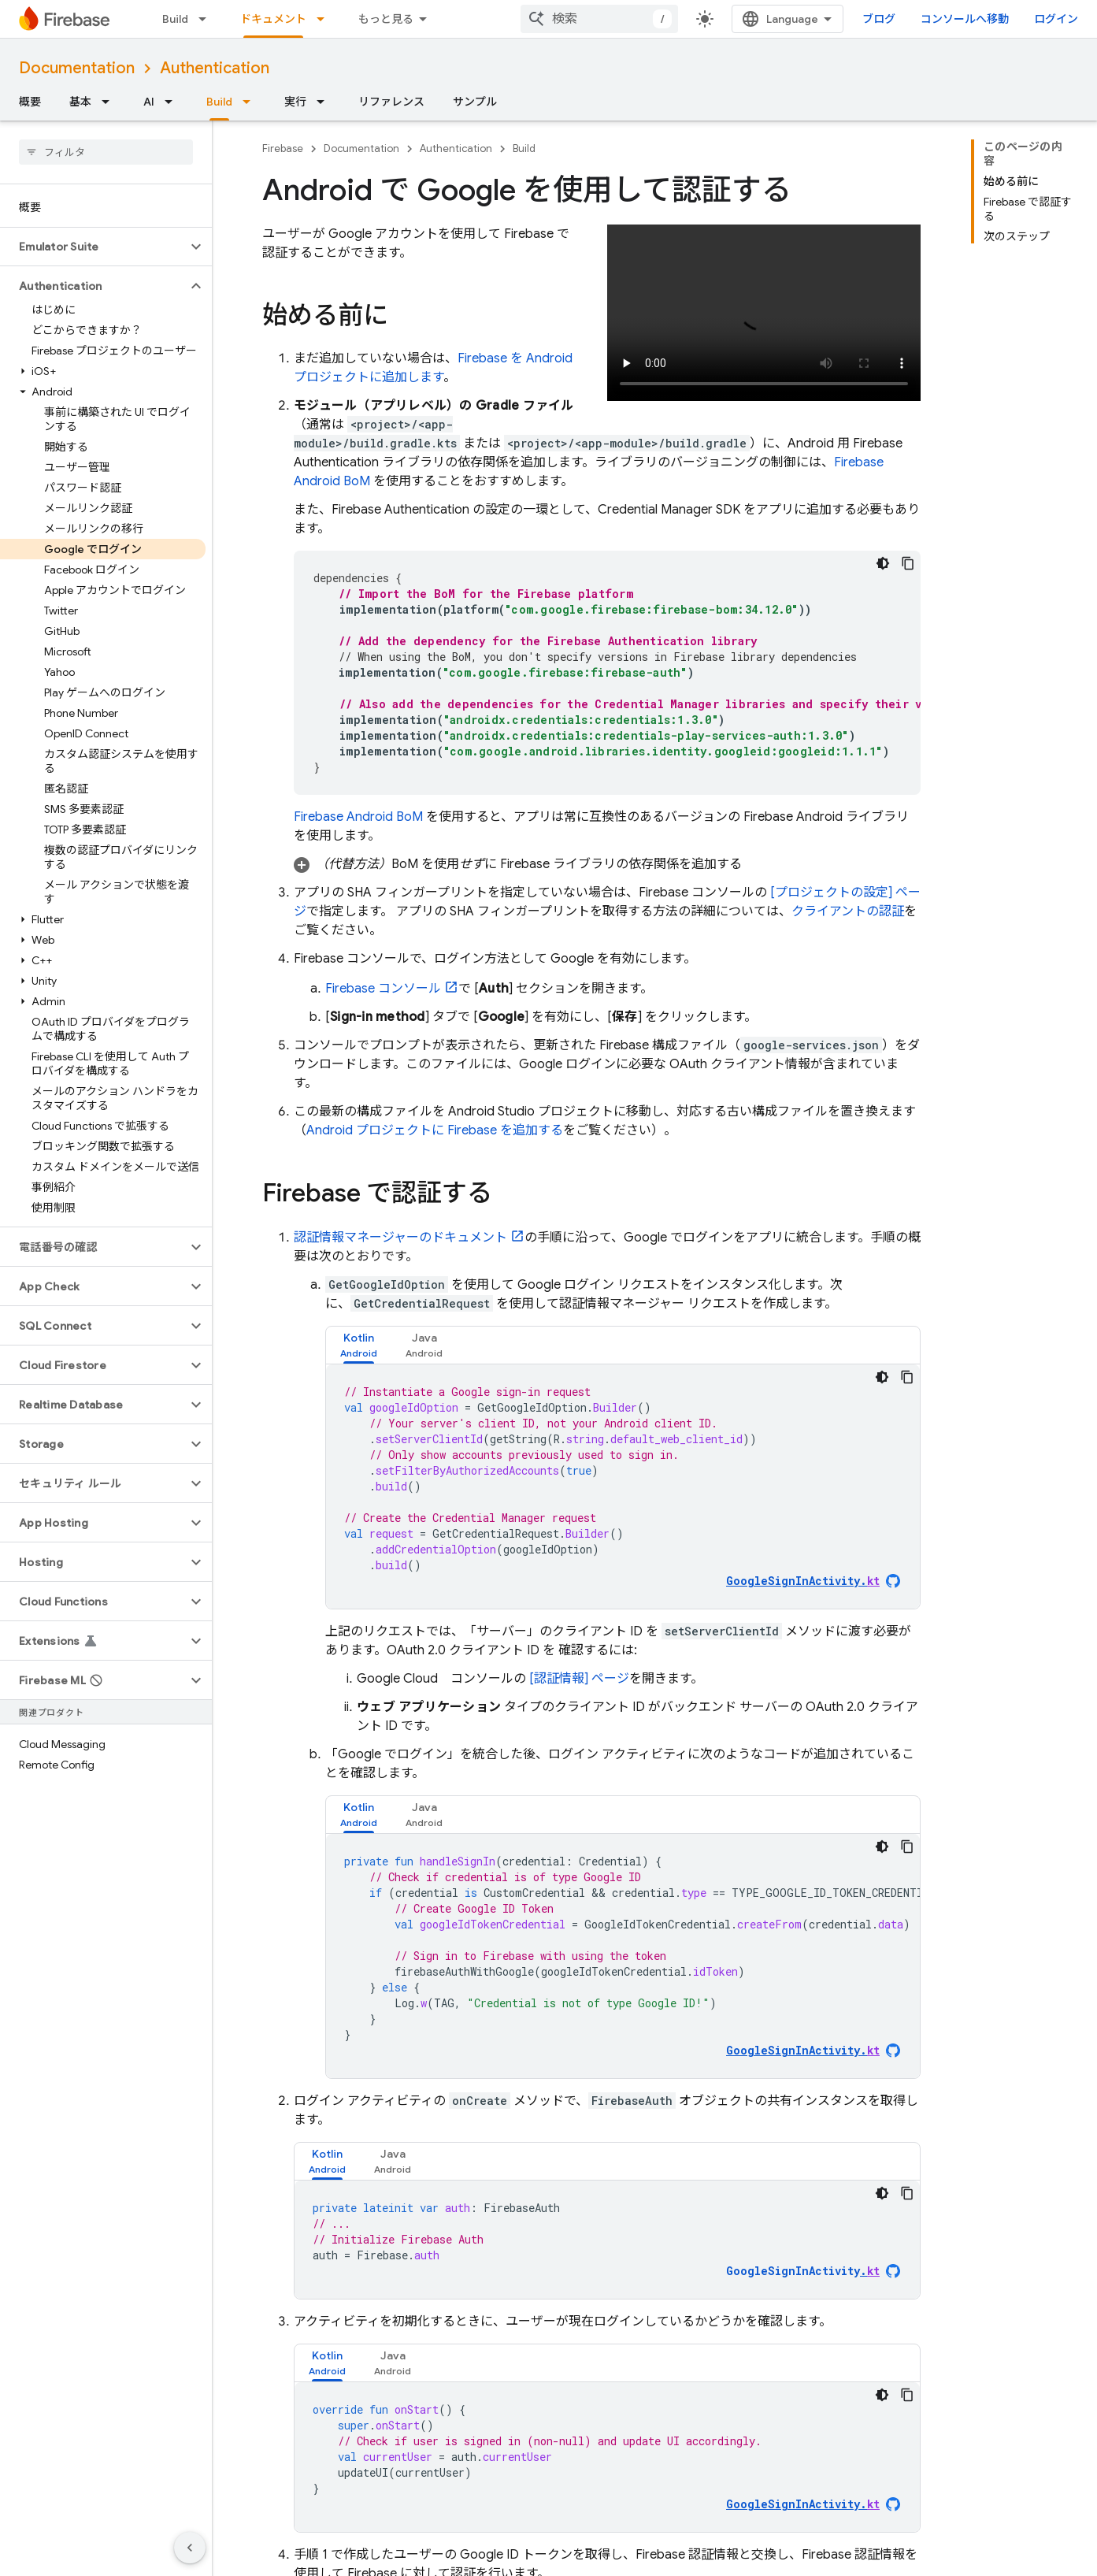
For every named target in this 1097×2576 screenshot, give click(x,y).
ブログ (878, 19)
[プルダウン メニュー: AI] (173, 102)
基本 (80, 102)
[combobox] (599, 19)
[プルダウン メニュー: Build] (207, 19)
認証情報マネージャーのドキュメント (400, 1237)
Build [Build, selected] (219, 102)
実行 (295, 102)
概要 (30, 102)
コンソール (383, 989)
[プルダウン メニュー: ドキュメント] (325, 19)
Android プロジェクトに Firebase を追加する (434, 1130)
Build (175, 19)
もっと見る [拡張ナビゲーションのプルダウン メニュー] (385, 19)
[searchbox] (106, 152)
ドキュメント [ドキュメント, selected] (273, 19)
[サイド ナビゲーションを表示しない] (190, 2547)
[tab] (358, 1345)
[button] (93, 246)
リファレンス (391, 102)
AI (148, 102)
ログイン (1056, 19)
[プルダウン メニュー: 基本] (110, 102)
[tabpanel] (623, 1486)
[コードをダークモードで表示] (882, 563)
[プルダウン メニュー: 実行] (325, 102)
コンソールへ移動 (965, 19)
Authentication (214, 68)
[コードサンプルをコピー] (908, 563)
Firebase (282, 148)
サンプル (475, 102)
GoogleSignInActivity (803, 2270)
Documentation (77, 68)
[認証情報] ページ (579, 1679)
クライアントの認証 (847, 911)
